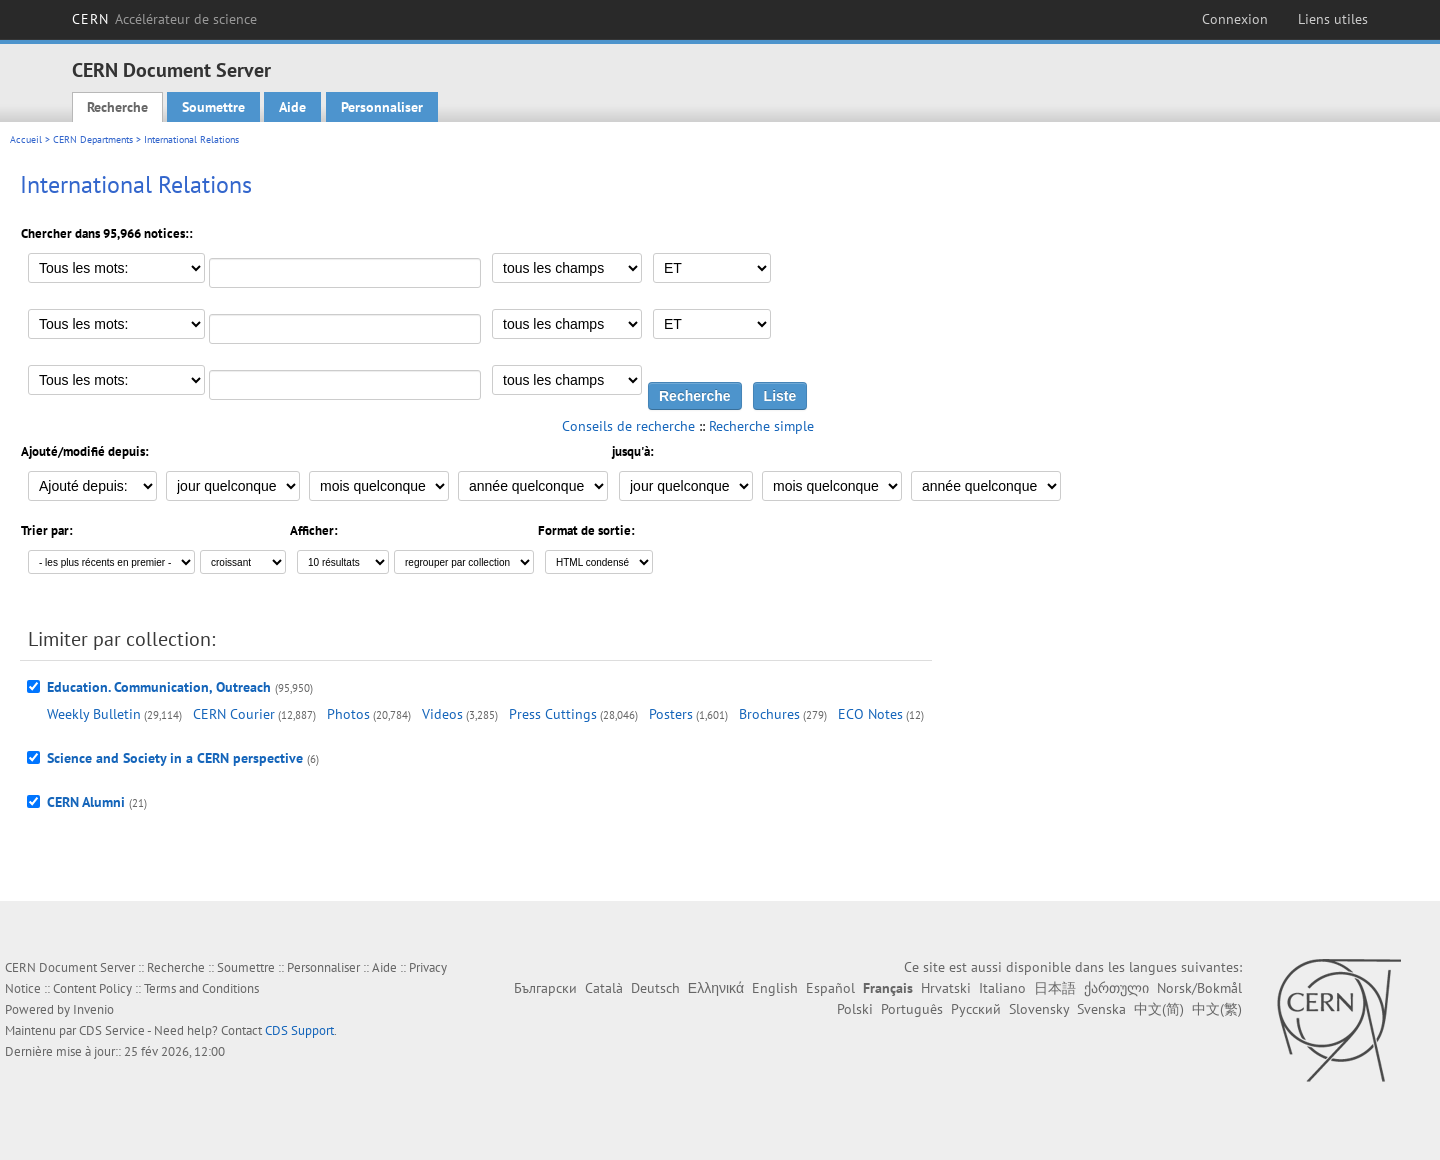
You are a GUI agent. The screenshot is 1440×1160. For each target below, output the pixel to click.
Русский (976, 1009)
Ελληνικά (716, 988)
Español (830, 988)
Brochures (769, 714)
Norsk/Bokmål (1199, 988)
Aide (292, 107)
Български (545, 988)
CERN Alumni (86, 802)
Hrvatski (946, 988)
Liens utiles (1333, 19)
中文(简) (1159, 1009)
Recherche (117, 107)
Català (604, 988)
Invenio (93, 1009)
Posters (671, 714)
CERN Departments (93, 139)
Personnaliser (382, 107)
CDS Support (299, 1030)
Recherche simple (761, 426)
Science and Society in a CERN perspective (175, 758)
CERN (164, 19)
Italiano (1002, 988)
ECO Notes (870, 714)
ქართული (1116, 988)
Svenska (1101, 1009)
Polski (855, 1009)
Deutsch (655, 988)
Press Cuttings (553, 714)
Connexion (1235, 19)
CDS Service (112, 1030)
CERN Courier (234, 714)
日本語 (1055, 988)
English (775, 988)
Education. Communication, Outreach (159, 687)
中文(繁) (1217, 1009)
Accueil (26, 139)
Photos (348, 714)
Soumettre (213, 107)
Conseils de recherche (628, 426)
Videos (442, 714)
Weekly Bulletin (94, 714)
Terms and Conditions (201, 988)
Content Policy (92, 988)
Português (912, 1009)
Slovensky (1039, 1009)
